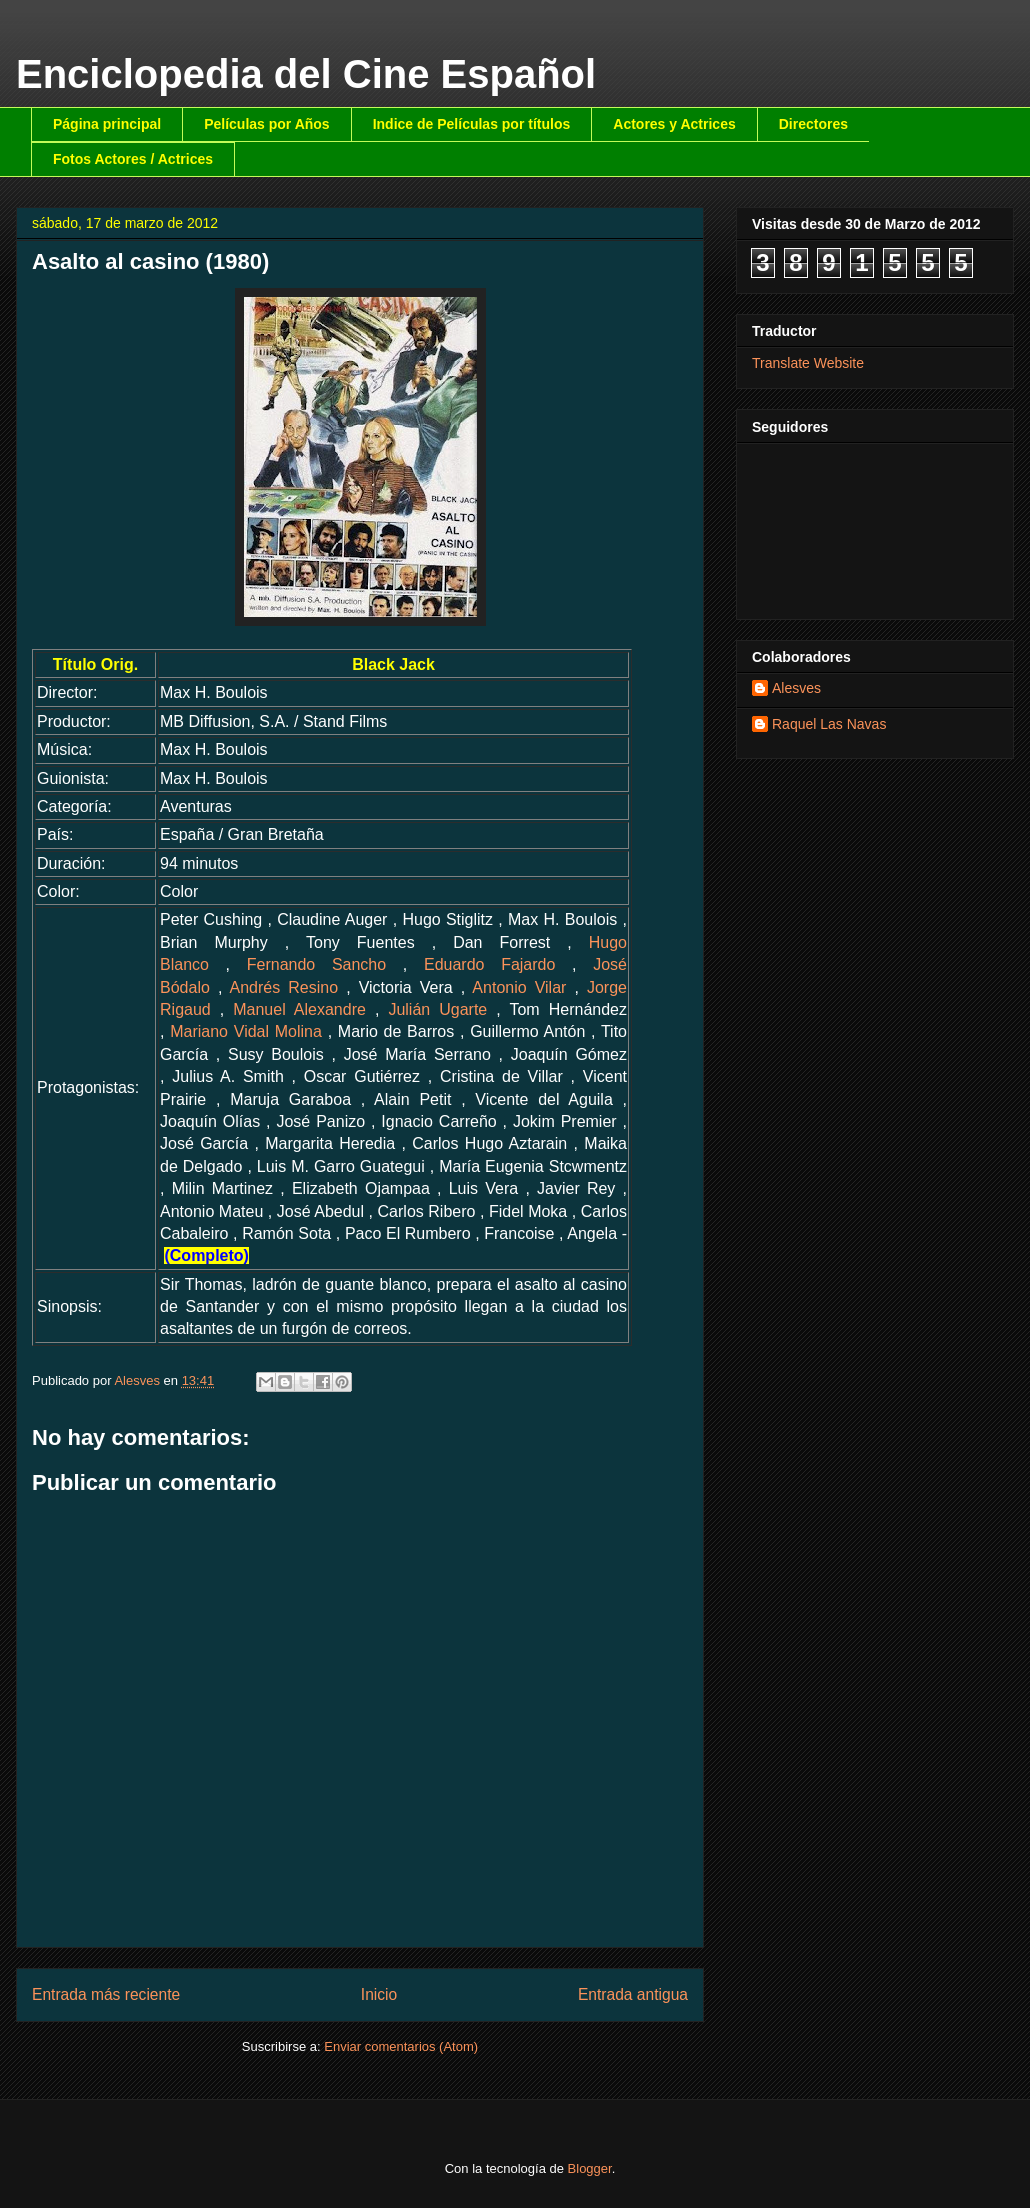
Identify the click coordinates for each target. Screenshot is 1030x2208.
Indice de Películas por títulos (472, 124)
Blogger (590, 2168)
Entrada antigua (633, 1994)
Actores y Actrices (674, 124)
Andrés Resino (284, 987)
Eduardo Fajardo (489, 964)
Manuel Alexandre (299, 1009)
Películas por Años (267, 124)
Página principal (107, 124)
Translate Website (808, 363)
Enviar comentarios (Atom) (401, 2046)
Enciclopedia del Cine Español (306, 74)
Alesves (796, 688)
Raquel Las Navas (829, 724)
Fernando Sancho (316, 964)
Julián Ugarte (437, 1009)
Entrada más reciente (106, 1994)
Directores (813, 124)
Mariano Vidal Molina (246, 1031)
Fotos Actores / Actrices (133, 159)
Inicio (379, 1994)
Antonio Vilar (519, 987)
